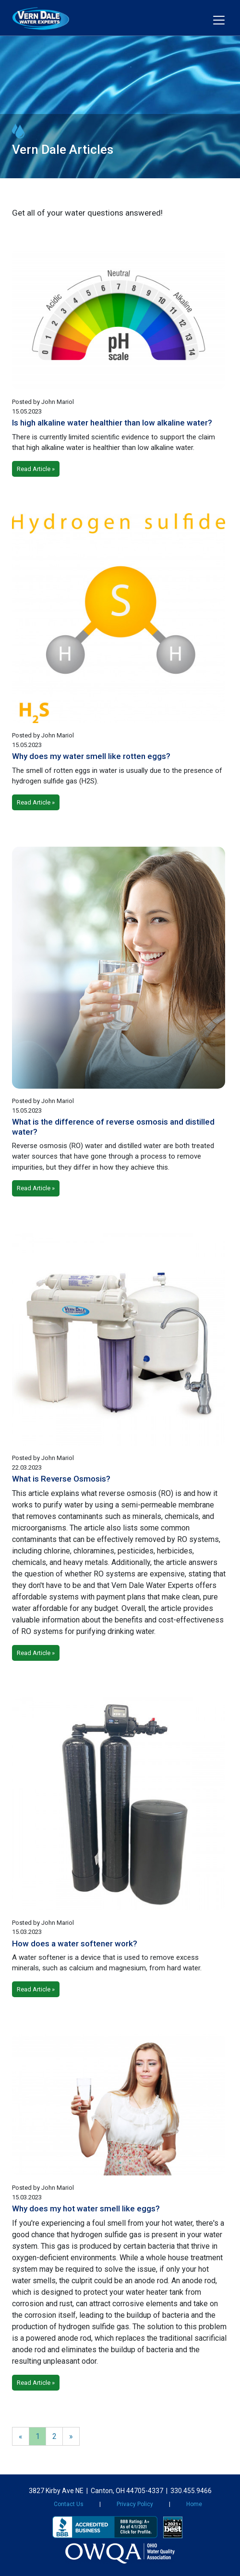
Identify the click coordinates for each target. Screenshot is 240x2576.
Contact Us (69, 2504)
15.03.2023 (27, 1931)
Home (194, 2504)
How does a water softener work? (74, 1943)
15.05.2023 (27, 411)
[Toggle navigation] (218, 20)
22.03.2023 (27, 1467)
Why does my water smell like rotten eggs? (91, 756)
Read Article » (36, 468)
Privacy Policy (135, 2504)
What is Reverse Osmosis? (61, 1479)
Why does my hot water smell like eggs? (86, 2208)
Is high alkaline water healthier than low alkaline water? (112, 422)
